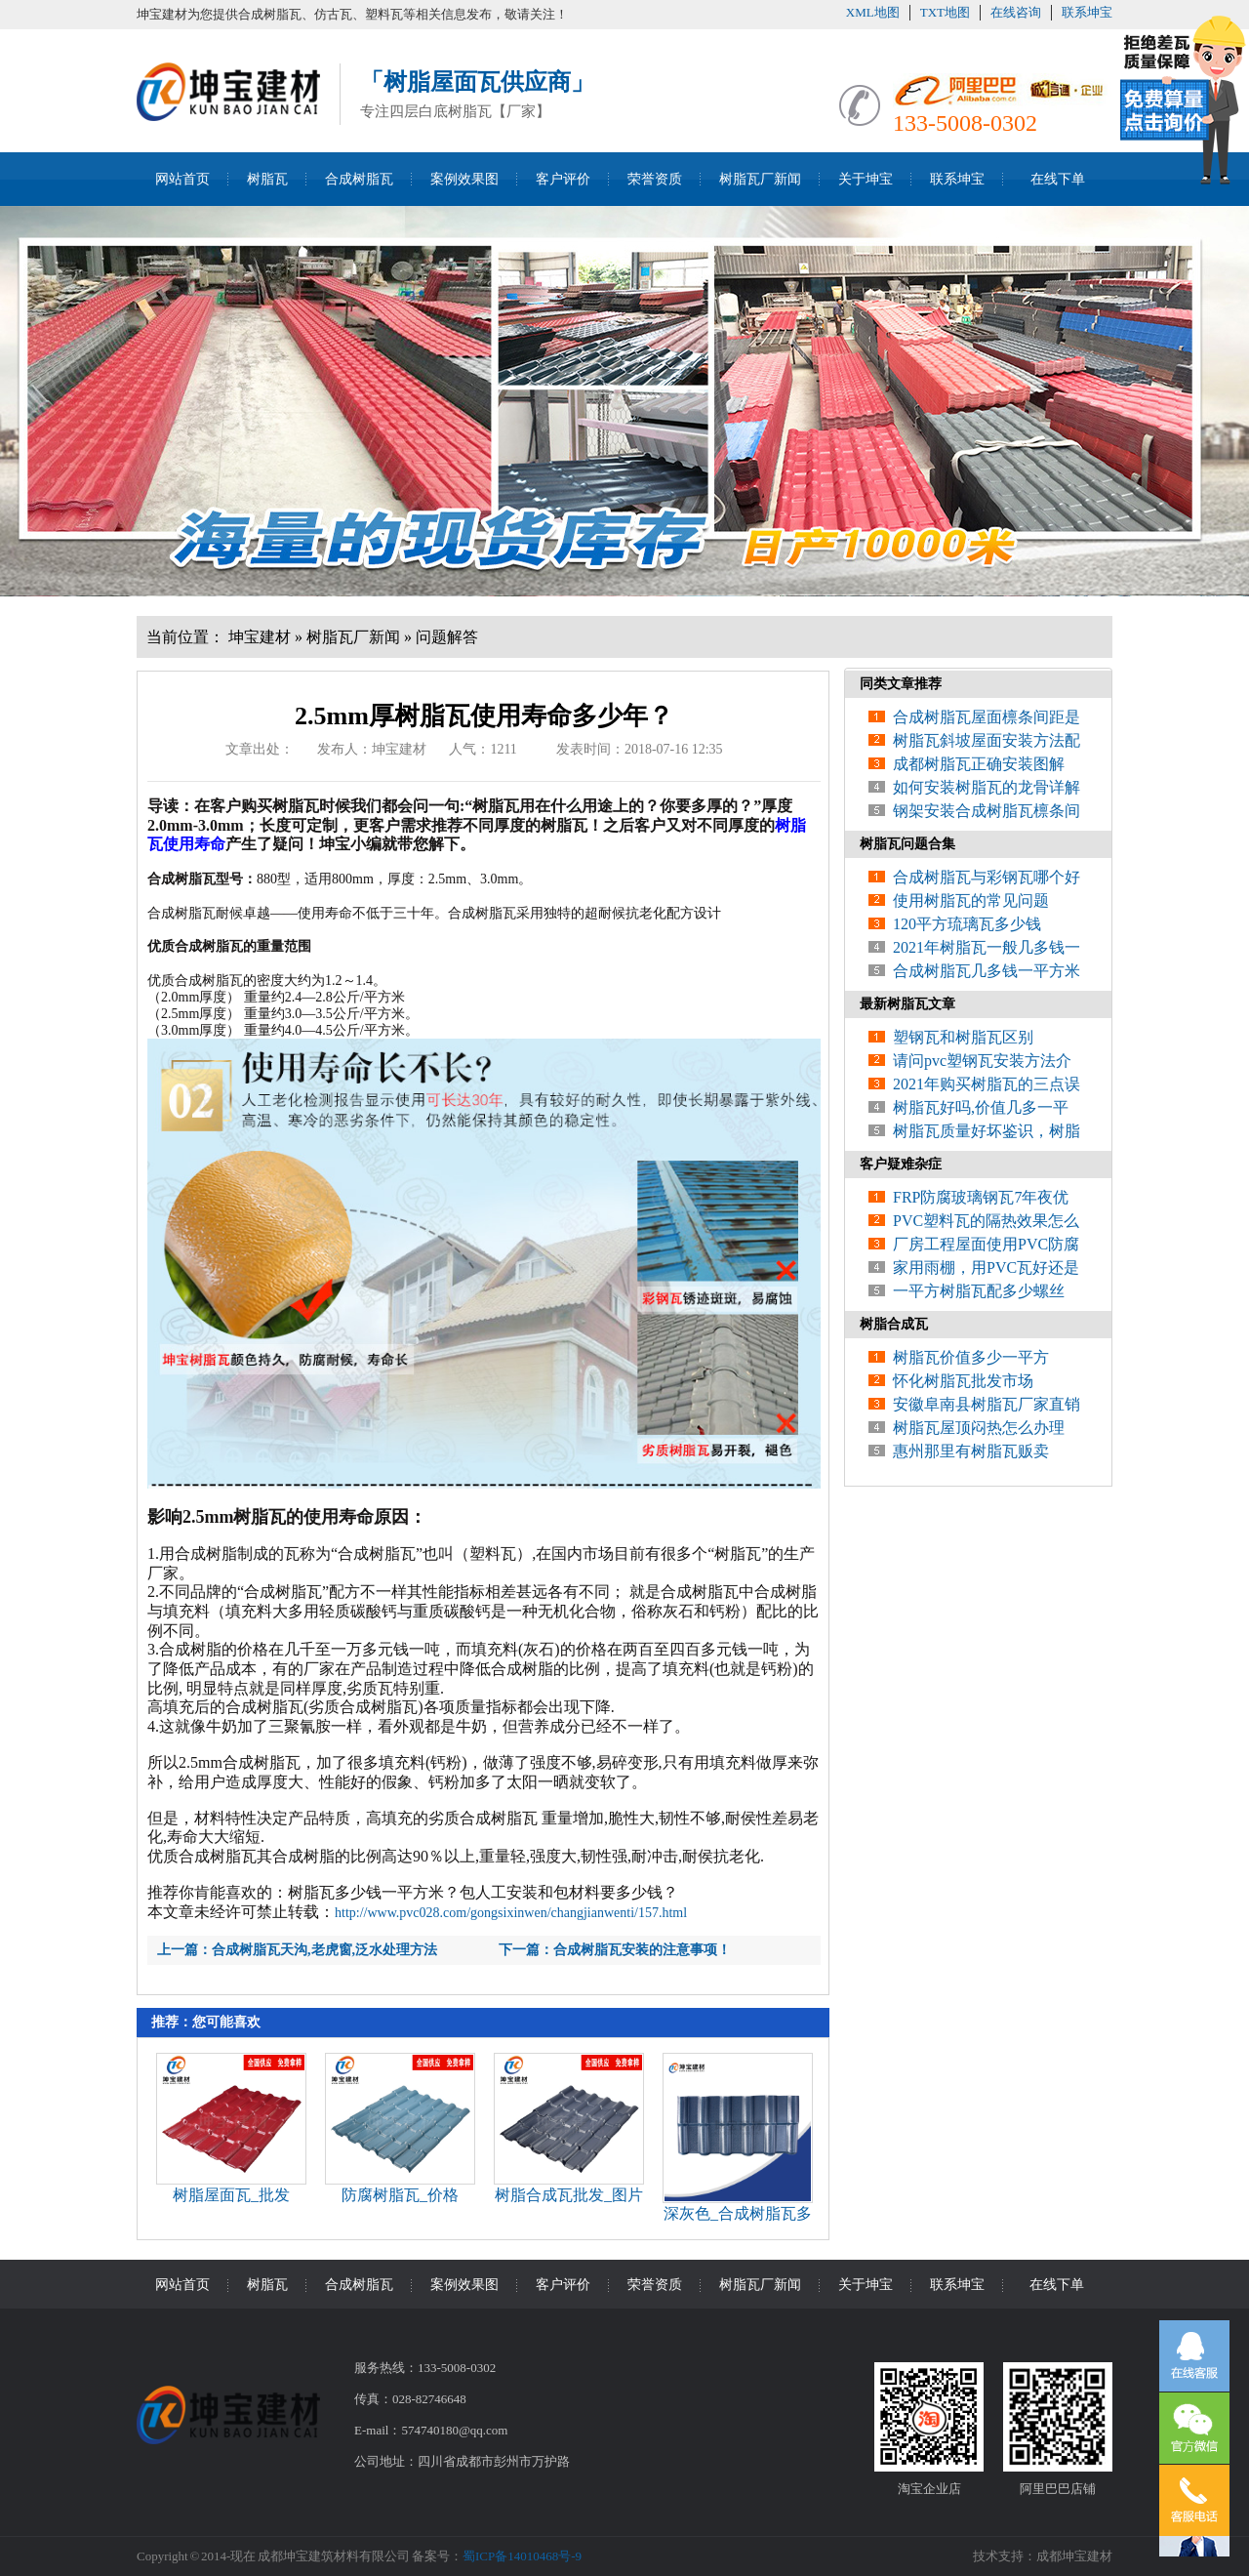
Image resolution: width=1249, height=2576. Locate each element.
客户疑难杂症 (901, 1164)
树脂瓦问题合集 (907, 844)
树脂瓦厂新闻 (760, 179)
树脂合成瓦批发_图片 (569, 2195)
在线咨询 (1015, 12)
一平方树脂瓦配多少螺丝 (979, 1291)
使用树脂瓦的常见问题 (971, 900)
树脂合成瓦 (894, 1324)
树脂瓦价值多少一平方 (971, 1357)
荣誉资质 (654, 179)
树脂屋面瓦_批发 (231, 2195)
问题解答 (447, 637)
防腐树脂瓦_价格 (400, 2195)
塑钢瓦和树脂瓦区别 (963, 1037)
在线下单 (1057, 179)
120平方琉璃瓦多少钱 (967, 924)
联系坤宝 (1087, 12)
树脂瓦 (267, 179)
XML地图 (873, 12)
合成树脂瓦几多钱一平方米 (986, 970)
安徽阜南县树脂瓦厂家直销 (986, 1404)
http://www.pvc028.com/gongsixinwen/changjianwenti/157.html (511, 1912)
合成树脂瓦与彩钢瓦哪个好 (986, 877)
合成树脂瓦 (359, 179)
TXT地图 (945, 12)
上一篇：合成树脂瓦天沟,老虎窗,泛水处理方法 (297, 1949)
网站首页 (182, 179)
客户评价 (563, 179)
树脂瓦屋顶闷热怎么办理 (979, 1427)
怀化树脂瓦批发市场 (963, 1380)
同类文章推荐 (901, 683)
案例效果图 (464, 179)
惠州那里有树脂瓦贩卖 (971, 1451)
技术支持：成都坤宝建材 (1042, 2556)
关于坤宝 (865, 179)
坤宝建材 (259, 637)
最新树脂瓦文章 (907, 1004)
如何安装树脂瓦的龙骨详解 (986, 787)
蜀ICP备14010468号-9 (522, 2556)
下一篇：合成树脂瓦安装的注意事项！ (615, 1949)
